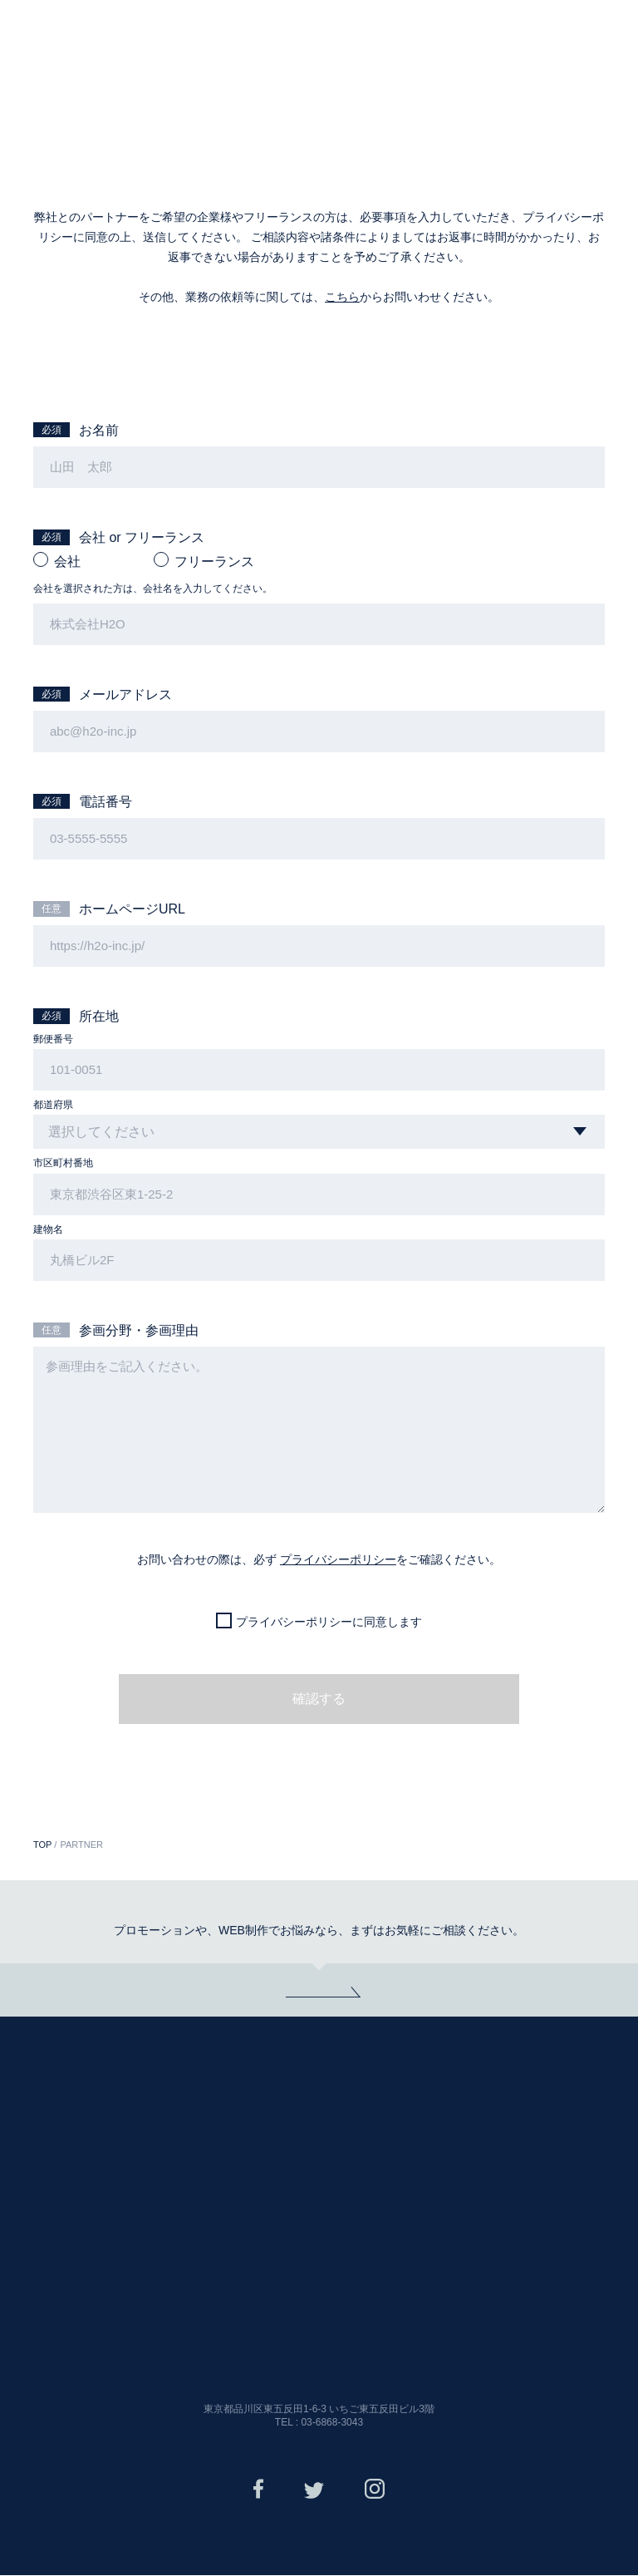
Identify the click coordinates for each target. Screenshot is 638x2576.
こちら (342, 297)
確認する (319, 1700)
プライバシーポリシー (338, 1561)
